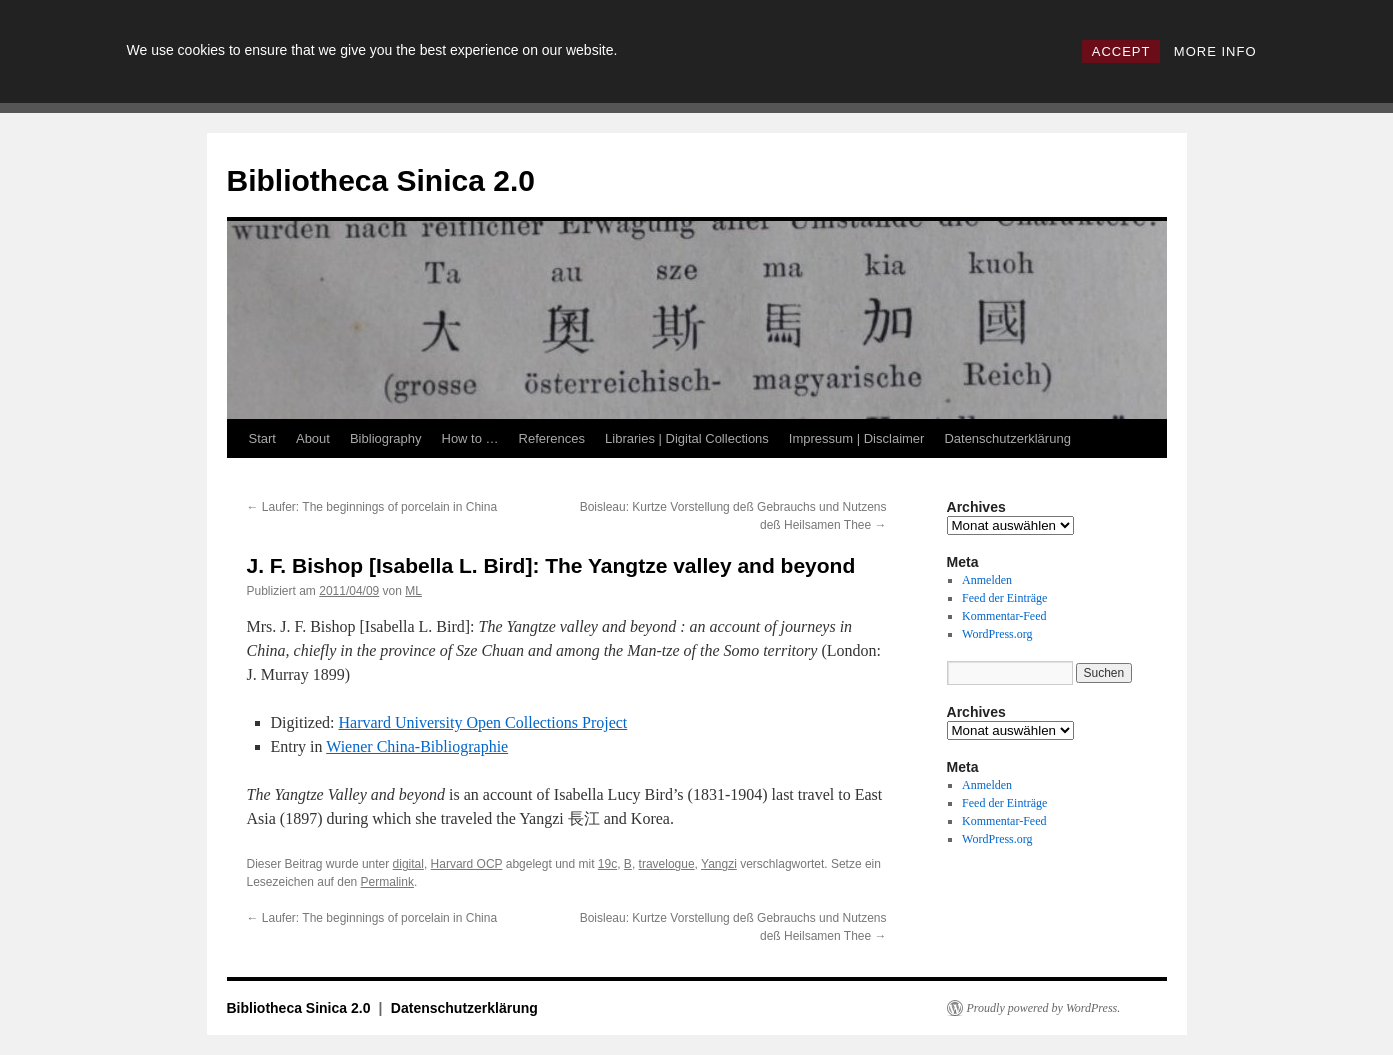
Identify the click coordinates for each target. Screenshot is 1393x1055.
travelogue (667, 864)
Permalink (387, 882)
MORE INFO (1215, 51)
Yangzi (719, 864)
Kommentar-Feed (1004, 616)
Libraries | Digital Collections (687, 438)
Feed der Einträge (1004, 598)
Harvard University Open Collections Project (482, 722)
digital (408, 864)
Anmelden (987, 580)
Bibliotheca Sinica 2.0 (381, 180)
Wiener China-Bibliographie (417, 746)
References (552, 438)
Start (262, 438)
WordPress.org (997, 634)
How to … (470, 438)
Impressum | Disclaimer (857, 438)
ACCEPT (1121, 51)
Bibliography (386, 438)
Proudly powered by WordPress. (1044, 1008)
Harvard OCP (467, 864)
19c (607, 864)
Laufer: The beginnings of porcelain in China (372, 507)
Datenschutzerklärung (1007, 438)
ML (413, 591)
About (313, 438)
